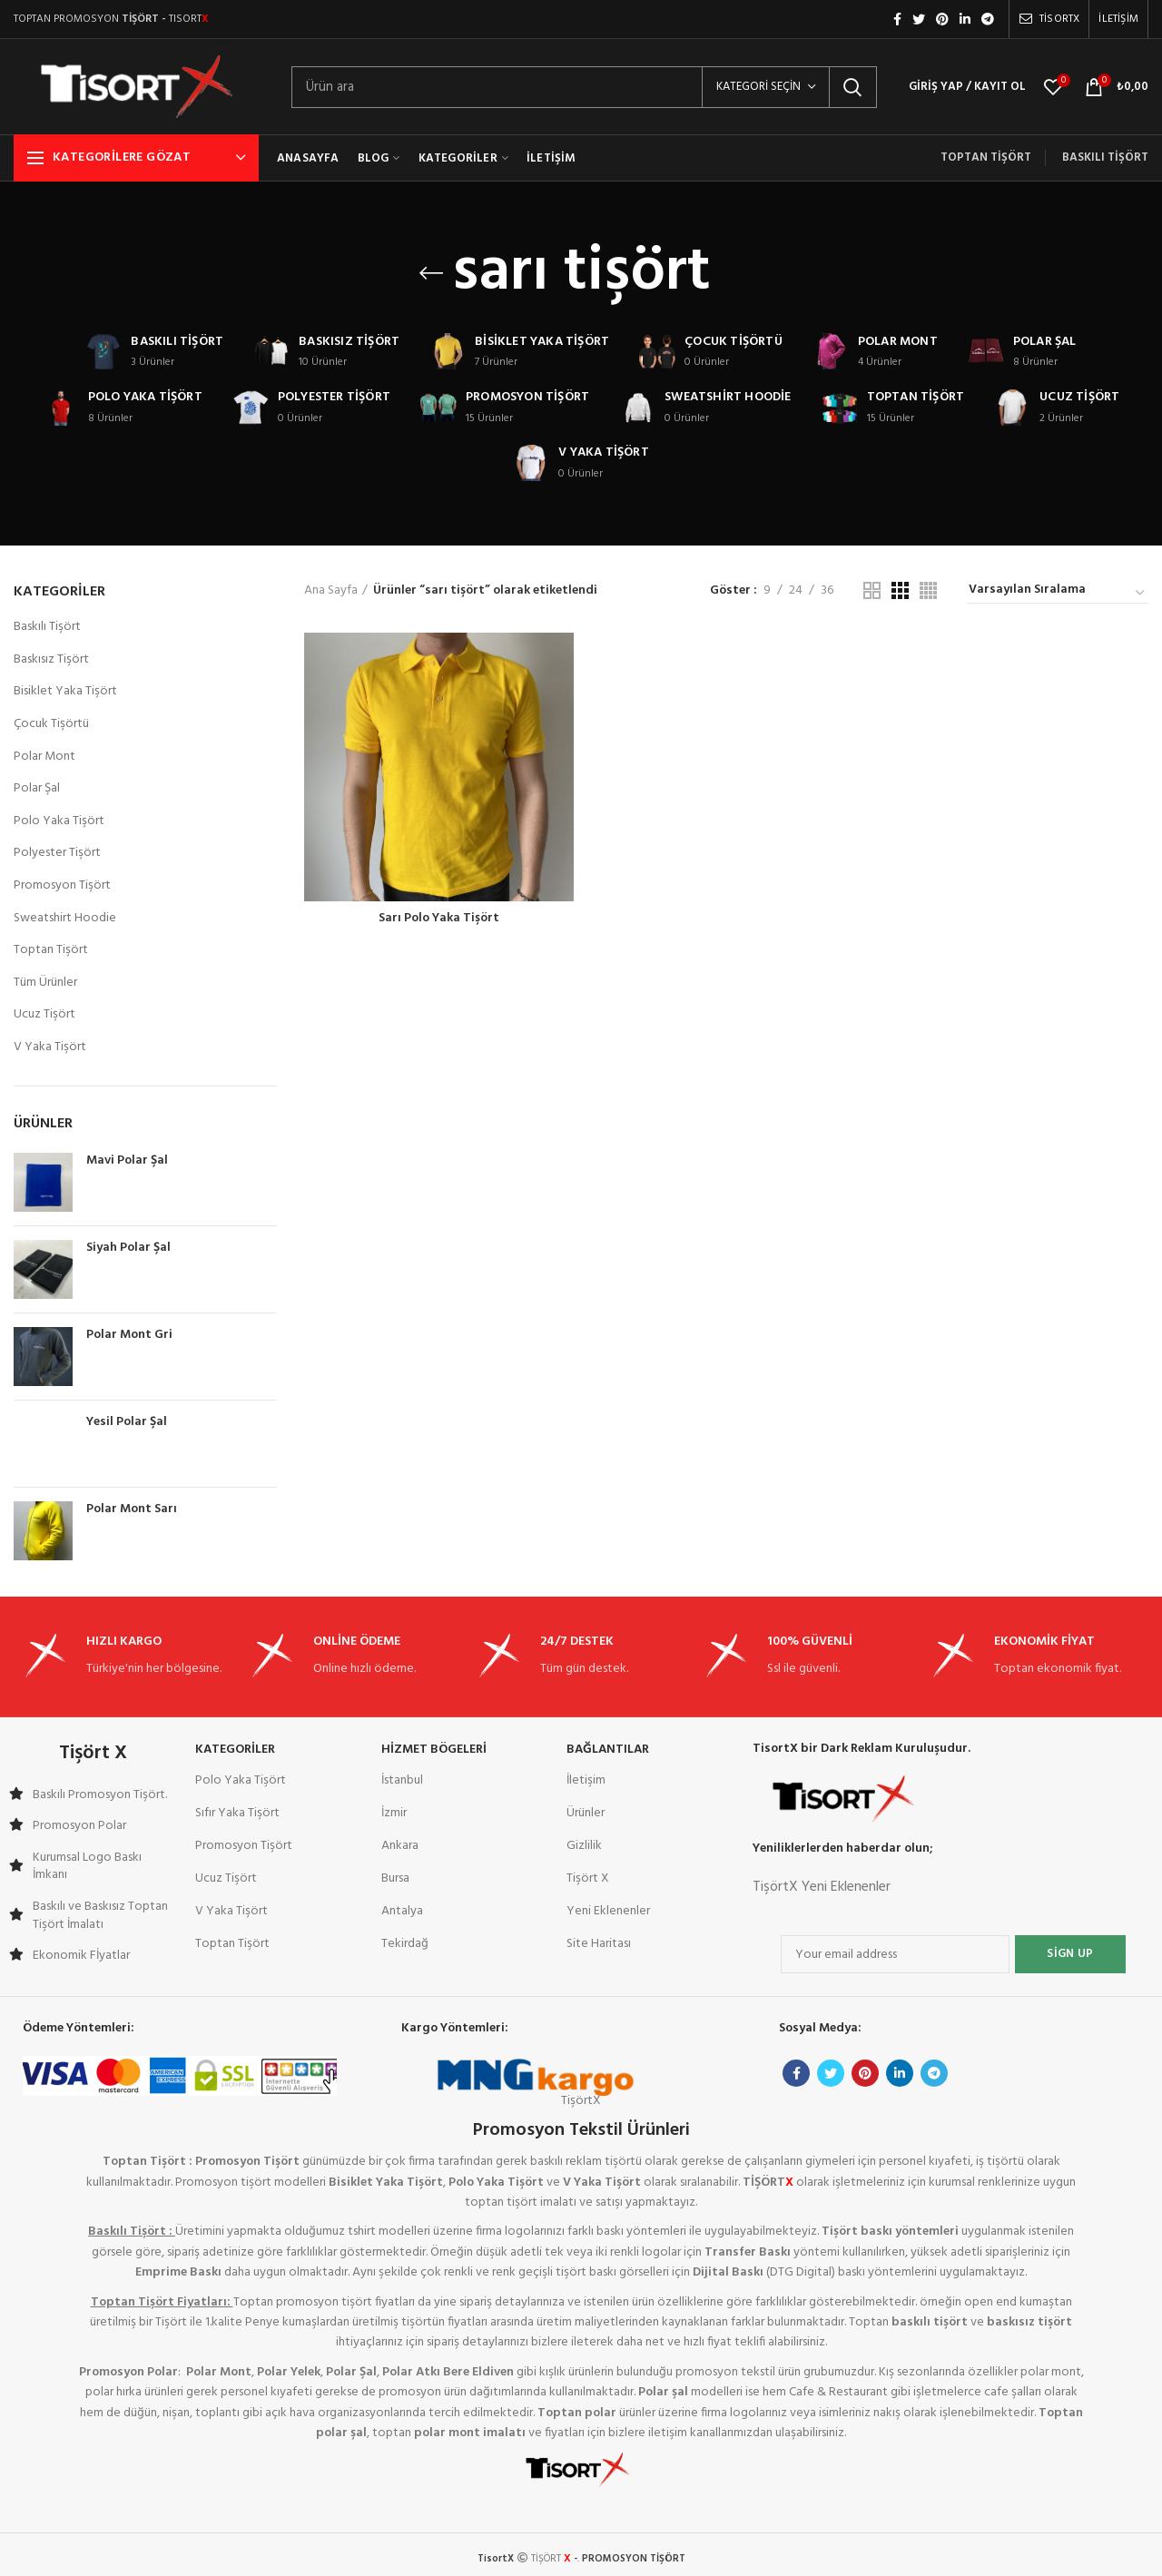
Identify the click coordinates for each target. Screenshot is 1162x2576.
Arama (852, 87)
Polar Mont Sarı (131, 1509)
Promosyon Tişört (62, 885)
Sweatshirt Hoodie (65, 918)
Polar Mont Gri (129, 1335)
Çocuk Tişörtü (51, 723)
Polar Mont (44, 756)
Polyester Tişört (57, 852)
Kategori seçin (758, 86)
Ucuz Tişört (44, 1014)
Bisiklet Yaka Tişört (65, 691)
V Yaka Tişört (50, 1047)
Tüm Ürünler (45, 982)
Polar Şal (37, 788)
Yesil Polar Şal (126, 1422)
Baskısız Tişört (51, 659)
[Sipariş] (1057, 593)
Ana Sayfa (331, 591)
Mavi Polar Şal (127, 1161)
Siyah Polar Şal (128, 1248)
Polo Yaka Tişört (59, 821)
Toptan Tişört (51, 949)
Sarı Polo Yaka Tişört (439, 918)
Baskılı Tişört (47, 626)
